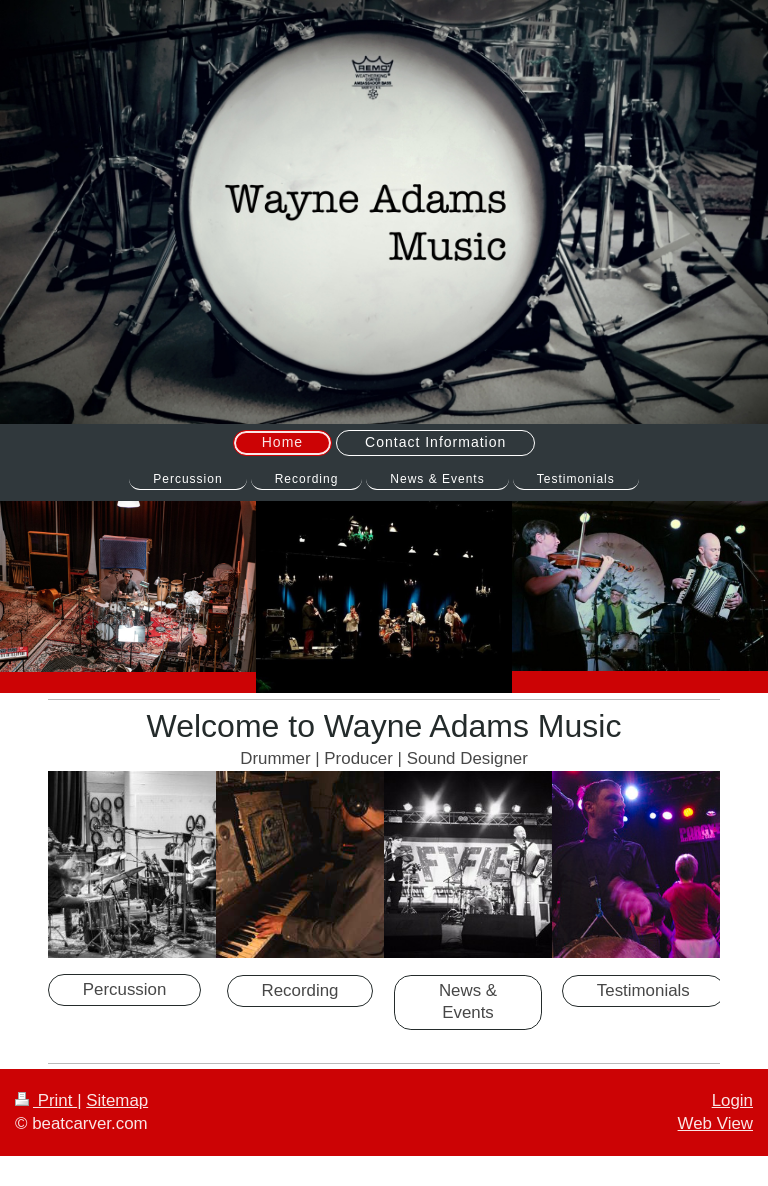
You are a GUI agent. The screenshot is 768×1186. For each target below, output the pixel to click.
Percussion (125, 989)
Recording (300, 990)
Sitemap (117, 1100)
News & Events (468, 1002)
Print (46, 1100)
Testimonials (643, 990)
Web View (715, 1123)
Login (732, 1100)
